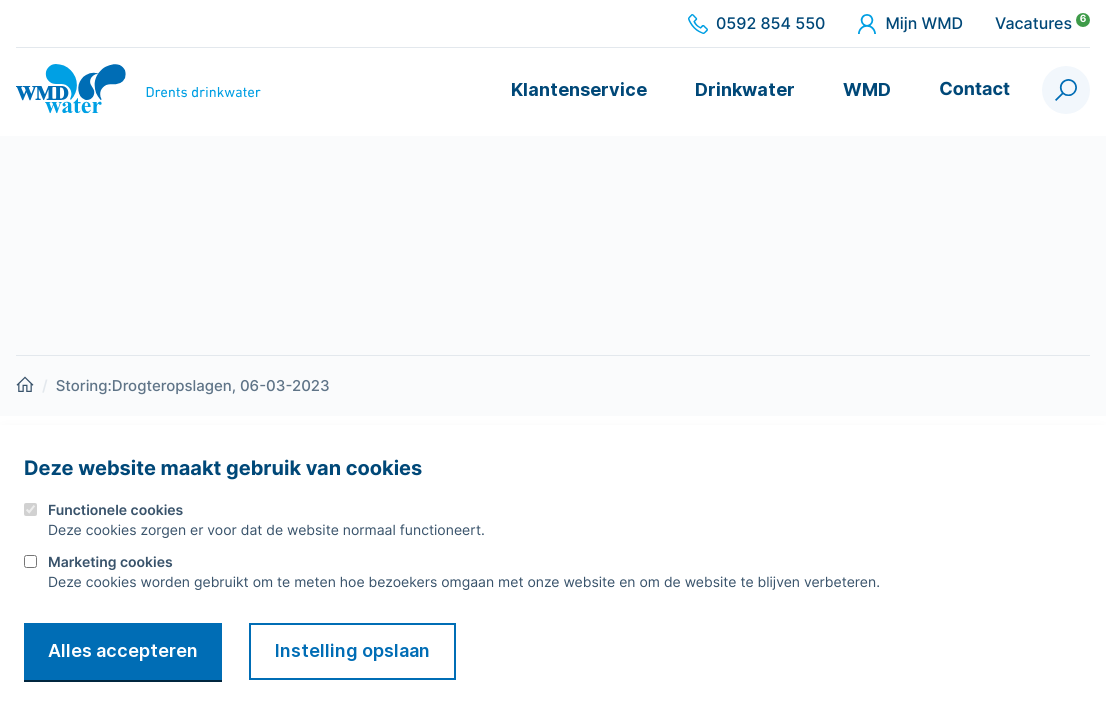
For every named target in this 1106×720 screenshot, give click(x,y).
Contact (974, 89)
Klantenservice (579, 89)
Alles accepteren (123, 650)
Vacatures (1042, 24)
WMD (867, 89)
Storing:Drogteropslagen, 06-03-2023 (193, 385)
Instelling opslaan (352, 650)
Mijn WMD (910, 24)
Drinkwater (745, 89)
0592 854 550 (756, 24)
